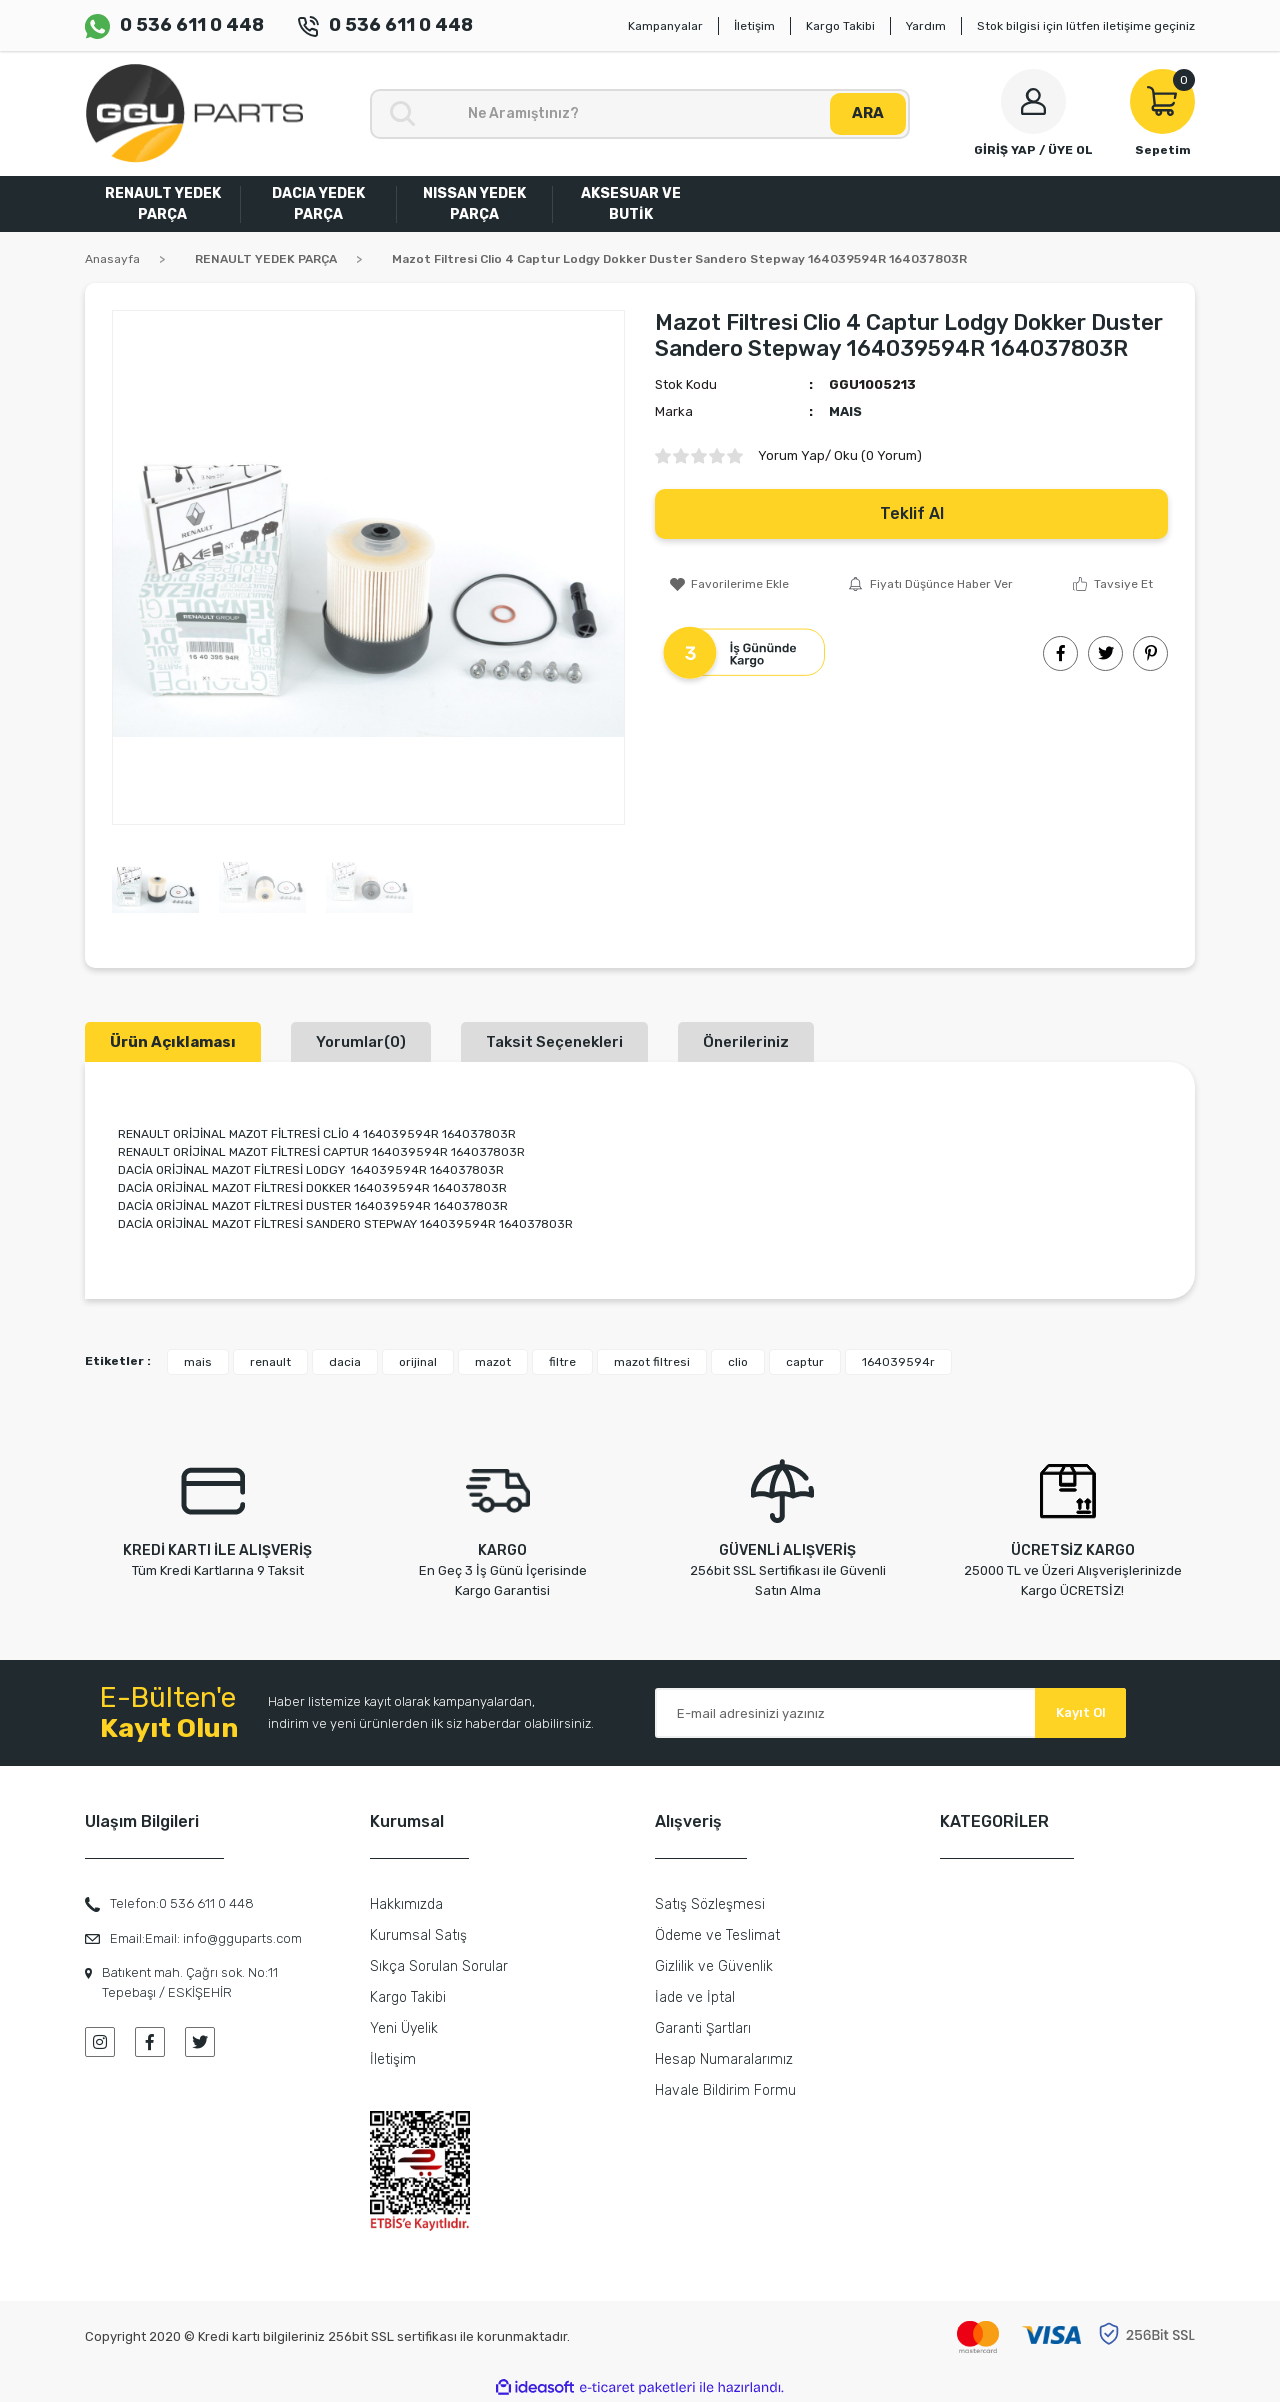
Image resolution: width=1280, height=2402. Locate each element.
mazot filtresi (652, 1362)
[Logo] (194, 113)
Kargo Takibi (840, 26)
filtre (562, 1362)
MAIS (845, 411)
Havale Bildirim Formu (725, 2090)
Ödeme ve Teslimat (717, 1935)
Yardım (926, 26)
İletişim (754, 26)
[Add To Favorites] (729, 584)
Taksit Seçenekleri (554, 1042)
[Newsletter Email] (890, 1713)
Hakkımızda (406, 1904)
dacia (345, 1362)
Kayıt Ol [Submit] (1081, 1712)
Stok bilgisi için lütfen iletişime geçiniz (1086, 26)
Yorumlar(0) (361, 1042)
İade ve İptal (695, 1997)
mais (198, 1362)
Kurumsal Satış (418, 1935)
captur (805, 1362)
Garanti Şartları (703, 2028)
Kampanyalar (665, 26)
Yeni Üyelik (404, 2028)
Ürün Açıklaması (173, 1042)
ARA (868, 113)
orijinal (418, 1362)
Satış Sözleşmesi (710, 1904)
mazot (493, 1362)
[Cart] (1162, 114)
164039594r (898, 1362)
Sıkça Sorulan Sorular (439, 1966)
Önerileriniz (746, 1042)
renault (270, 1362)
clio (738, 1362)
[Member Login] (1033, 114)
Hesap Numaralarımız (724, 2059)
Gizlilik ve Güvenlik (714, 1966)
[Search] (640, 114)
